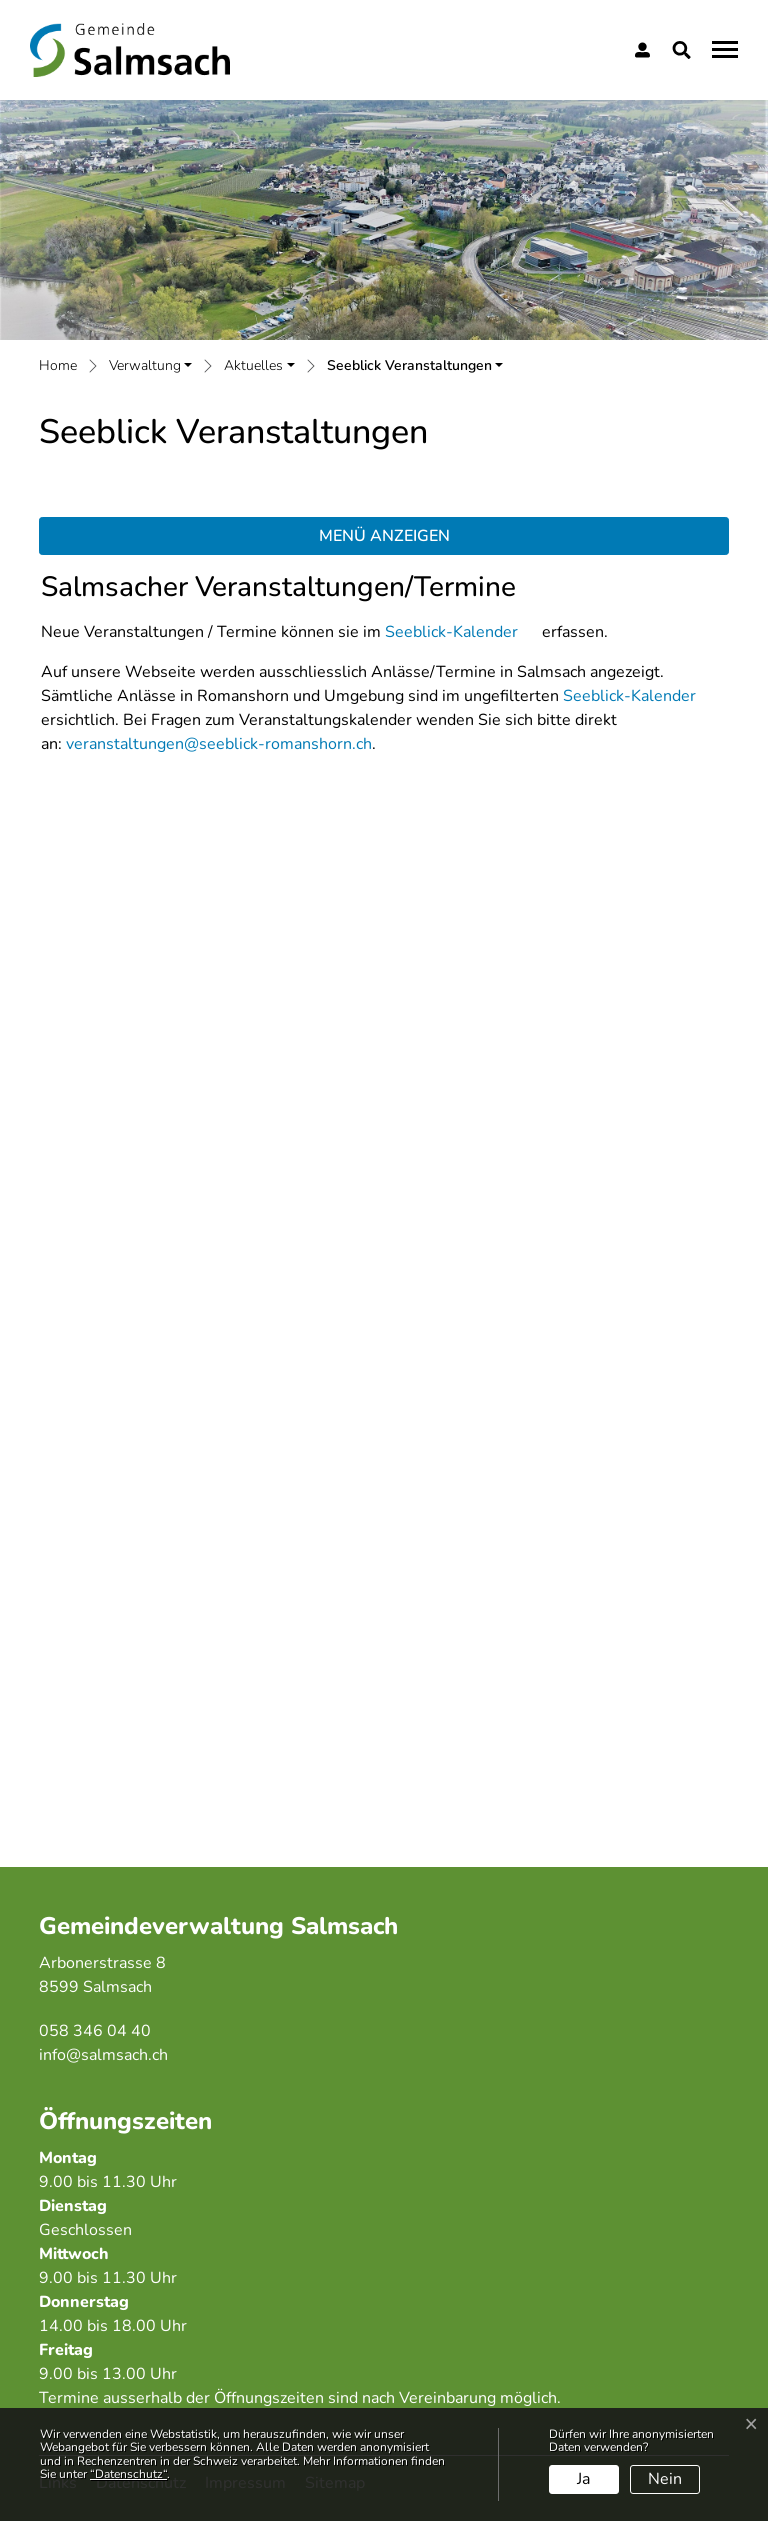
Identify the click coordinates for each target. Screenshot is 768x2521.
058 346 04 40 (95, 2031)
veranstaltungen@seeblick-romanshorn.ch (219, 744)
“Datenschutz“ (128, 2474)
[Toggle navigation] (722, 49)
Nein (665, 2479)
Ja (583, 2479)
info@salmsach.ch (103, 2055)
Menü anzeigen (384, 536)
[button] (685, 50)
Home (58, 365)
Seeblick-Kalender (451, 632)
